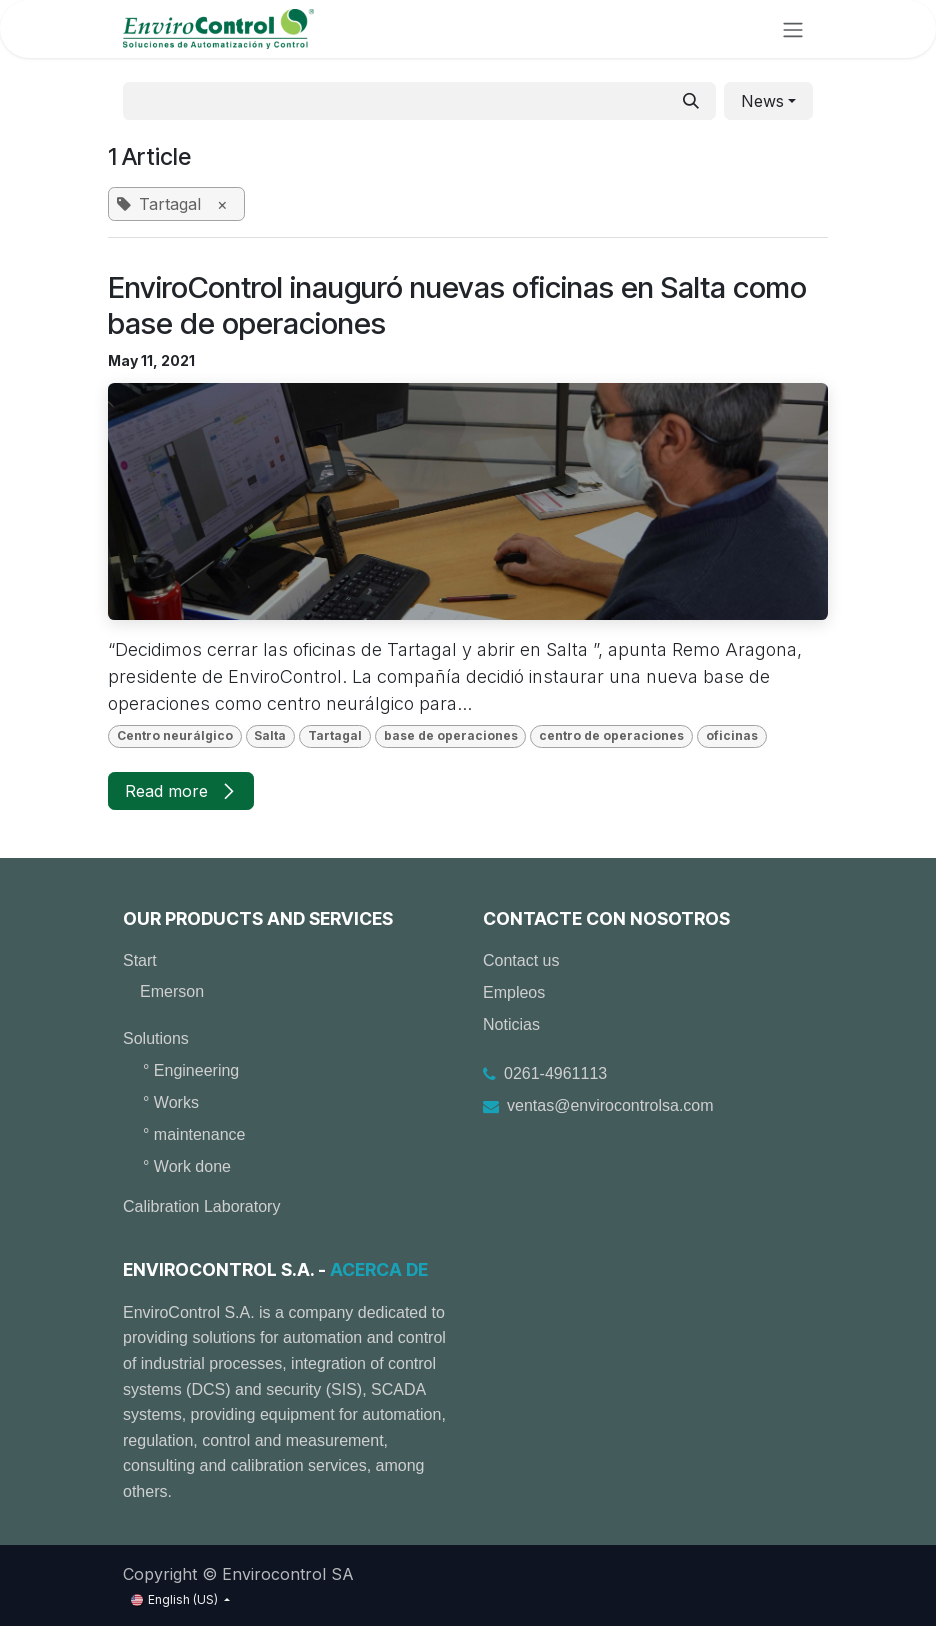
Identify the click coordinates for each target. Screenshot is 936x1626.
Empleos (514, 992)
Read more (181, 791)
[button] (768, 101)
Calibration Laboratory (201, 1206)
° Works (171, 1102)
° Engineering (191, 1070)
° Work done (187, 1166)
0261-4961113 (555, 1073)
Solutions (156, 1038)
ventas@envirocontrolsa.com (610, 1105)
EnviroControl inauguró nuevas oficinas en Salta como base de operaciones (457, 305)
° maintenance (194, 1134)
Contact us (521, 960)
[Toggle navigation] (793, 29)
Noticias (511, 1024)
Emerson (172, 991)
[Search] (691, 101)
